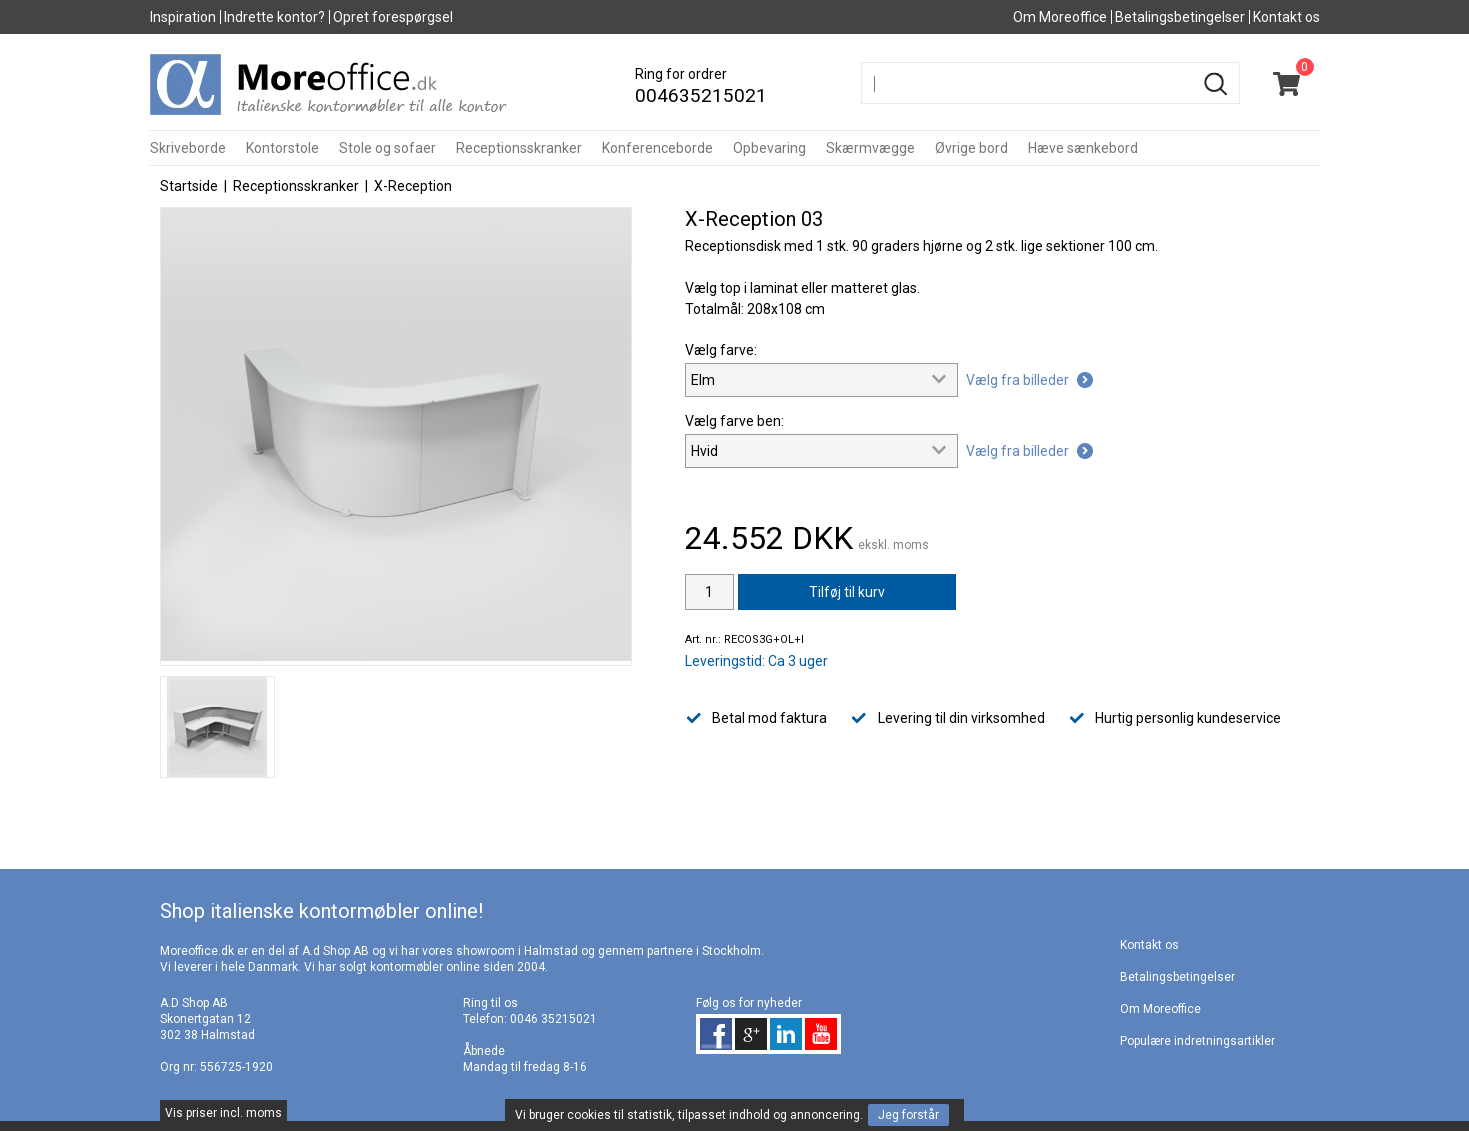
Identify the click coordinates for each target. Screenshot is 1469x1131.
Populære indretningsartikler (1197, 1041)
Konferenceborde (657, 148)
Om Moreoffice (1060, 17)
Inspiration (183, 17)
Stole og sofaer (387, 148)
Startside (189, 186)
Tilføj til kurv (847, 592)
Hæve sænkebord (1083, 148)
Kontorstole (282, 148)
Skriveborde (188, 148)
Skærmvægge (870, 148)
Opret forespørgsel (393, 17)
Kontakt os (1286, 17)
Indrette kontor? (274, 17)
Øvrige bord (971, 148)
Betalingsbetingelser (1180, 17)
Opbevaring (769, 148)
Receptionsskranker (519, 148)
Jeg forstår (908, 1115)
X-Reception (413, 186)
